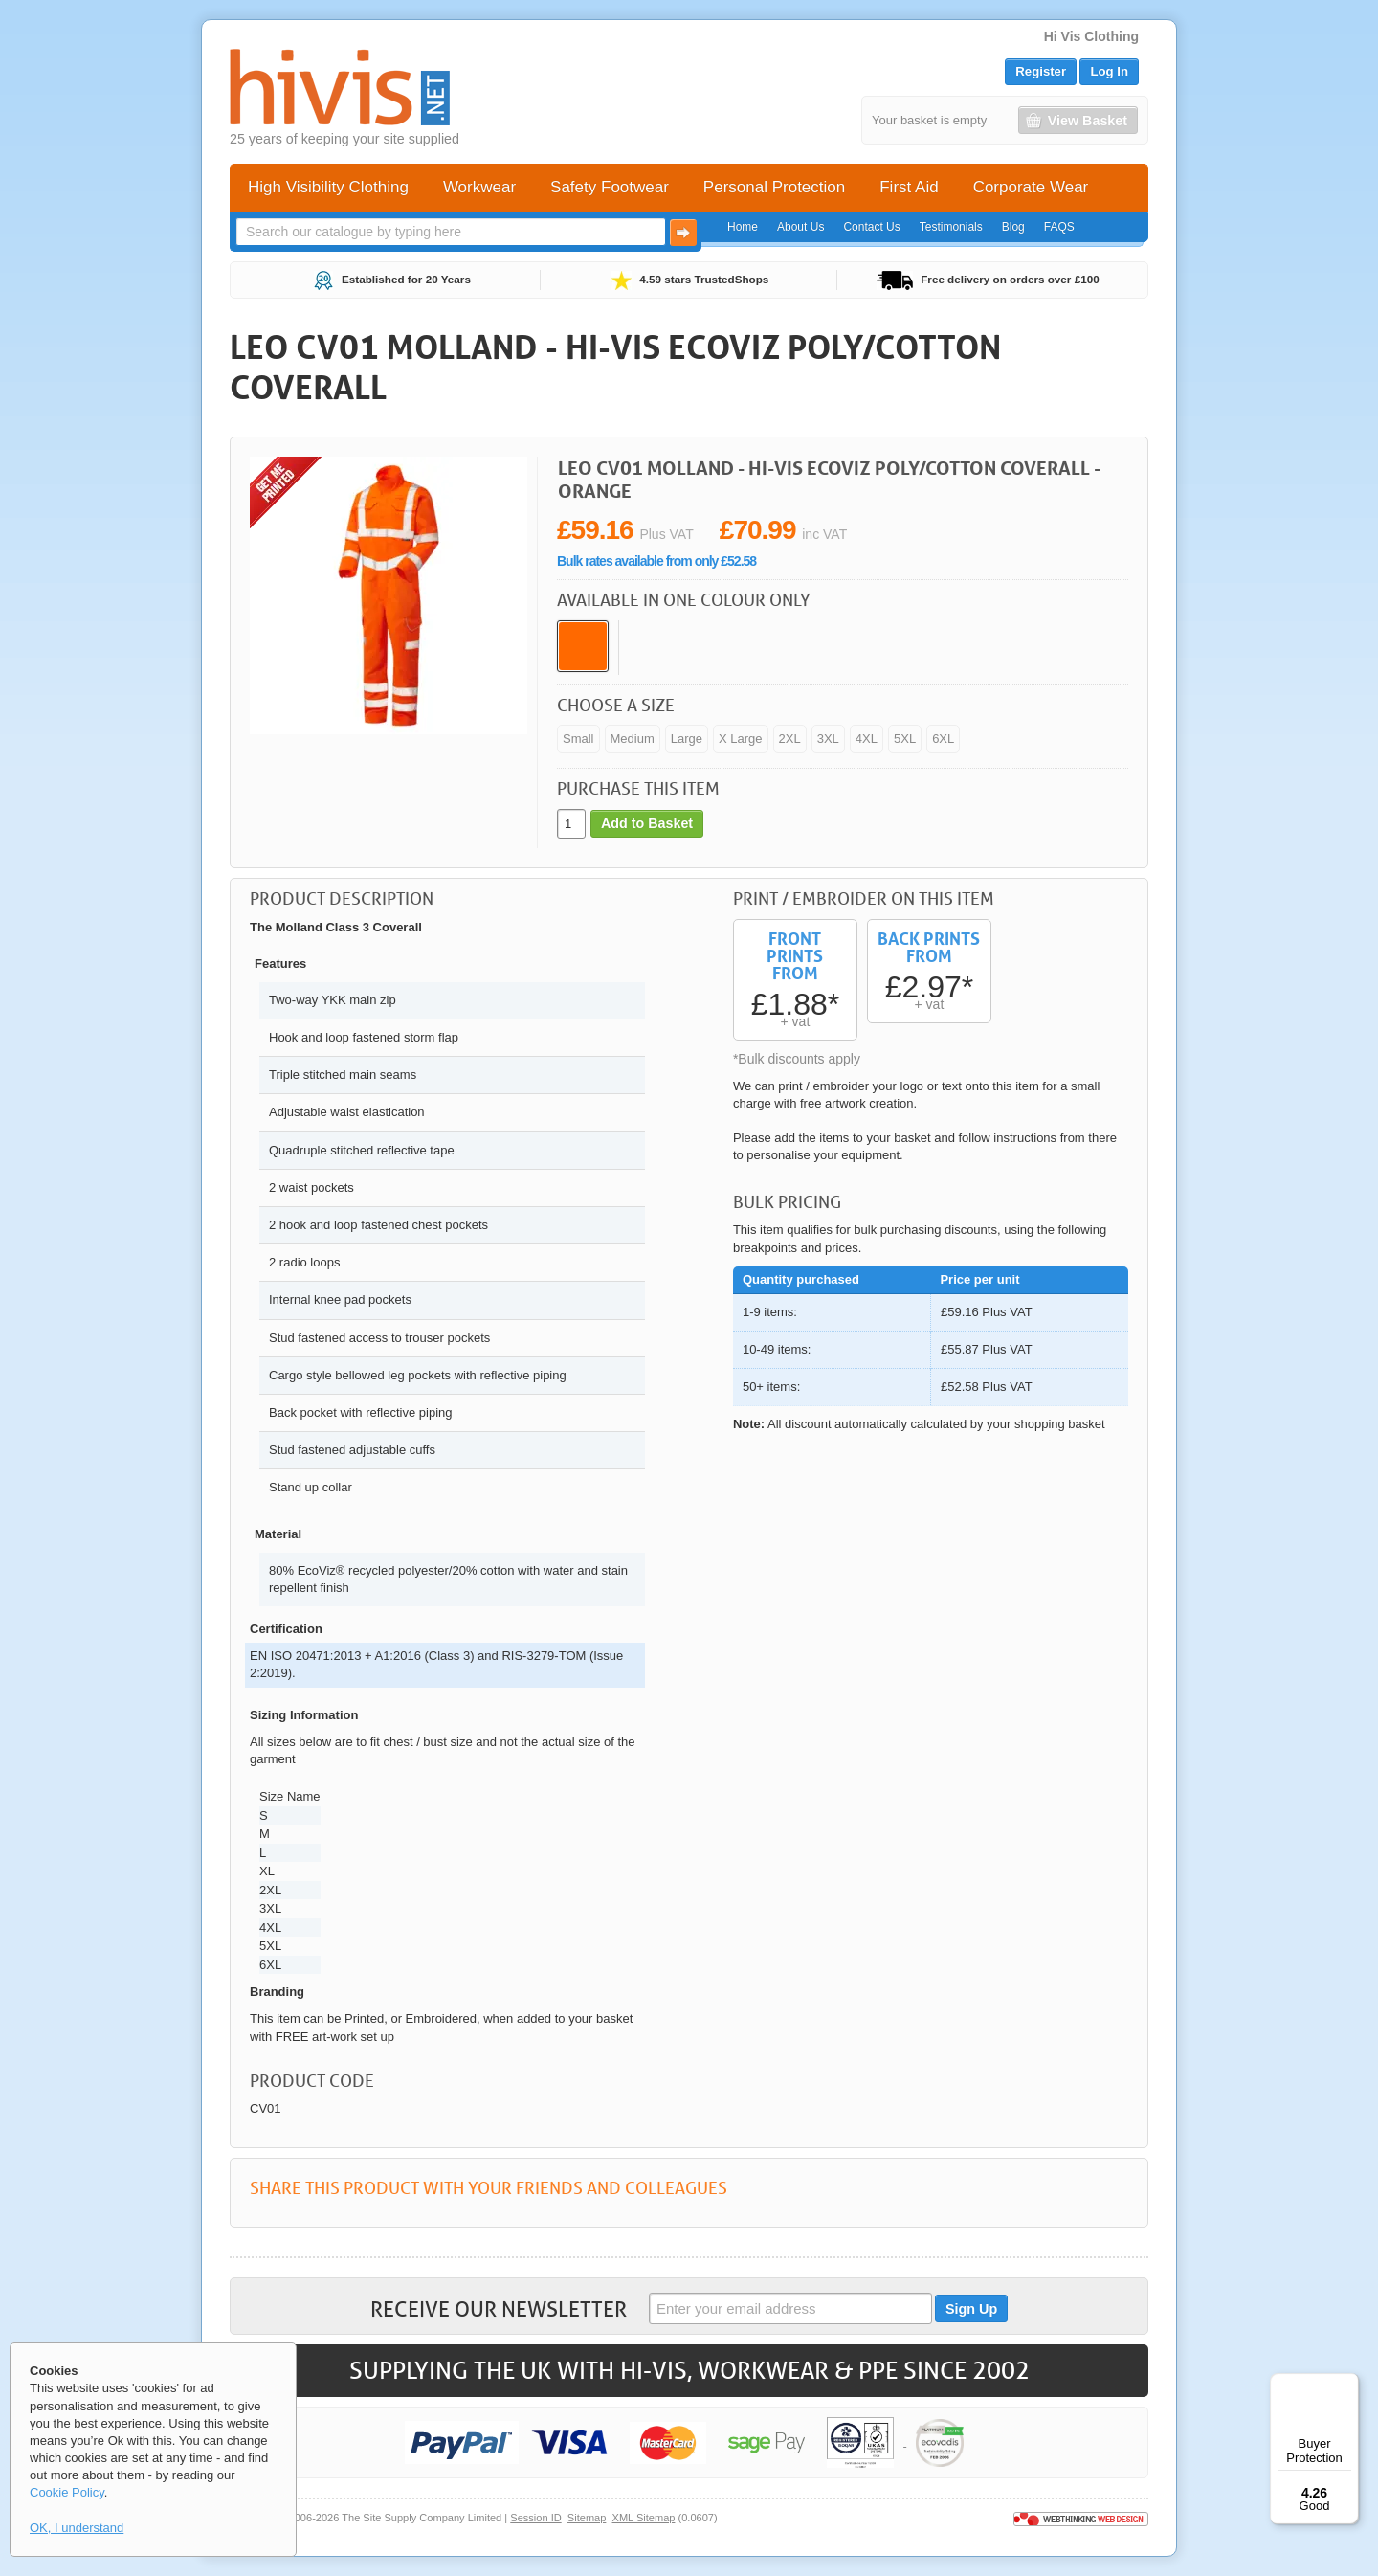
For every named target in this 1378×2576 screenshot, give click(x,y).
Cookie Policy (67, 2492)
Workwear (479, 187)
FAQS (1059, 227)
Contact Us (871, 227)
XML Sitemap (644, 2517)
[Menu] (1347, 2384)
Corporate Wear (1031, 187)
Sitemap (587, 2517)
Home (742, 227)
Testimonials (951, 227)
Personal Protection (774, 187)
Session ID (535, 2517)
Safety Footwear (609, 187)
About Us (800, 227)
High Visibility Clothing (328, 187)
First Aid (908, 187)
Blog (1013, 227)
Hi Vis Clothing (1091, 36)
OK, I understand (76, 2527)
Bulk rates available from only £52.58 (656, 561)
